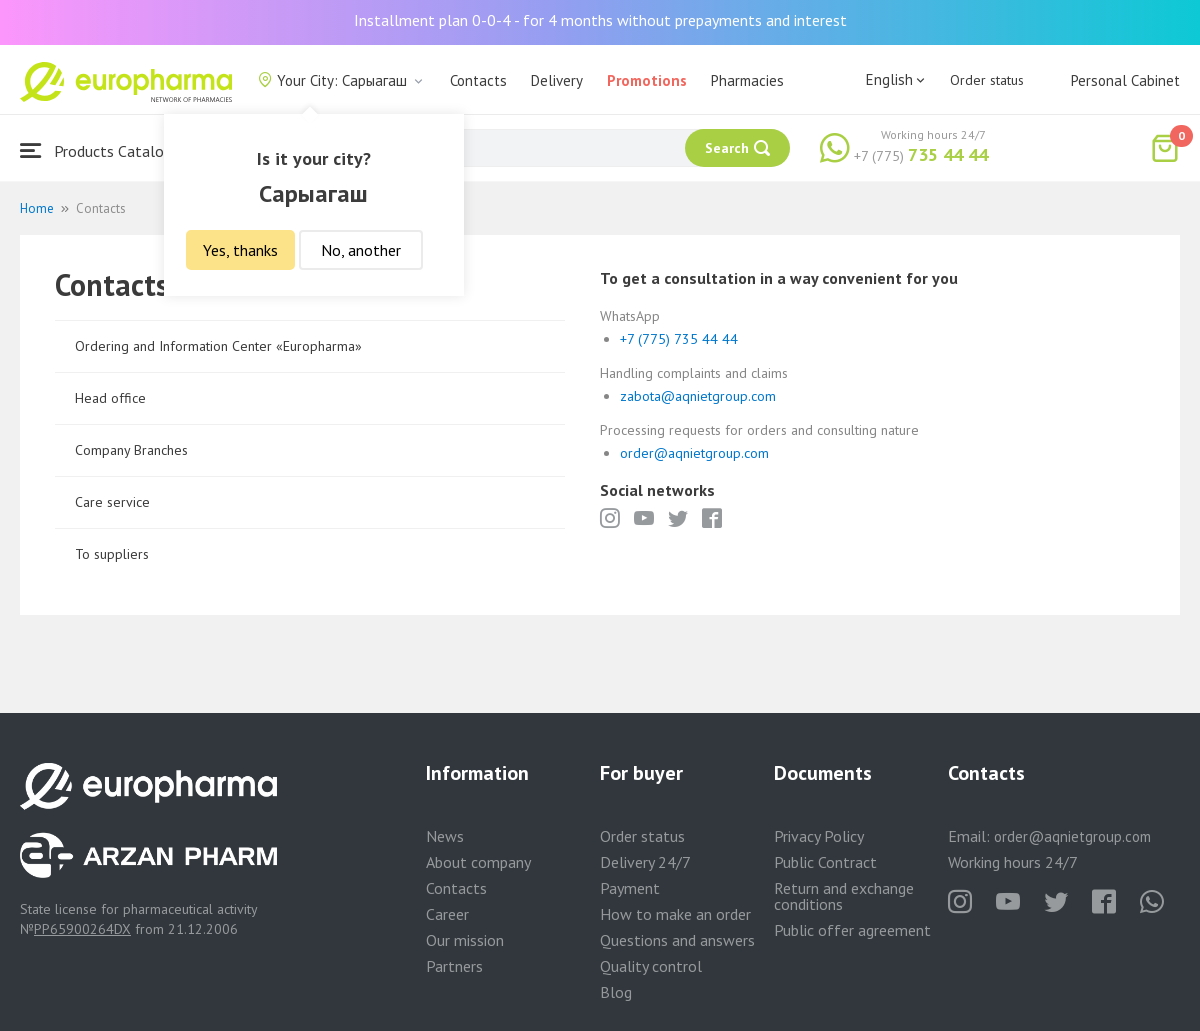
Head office (110, 398)
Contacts (478, 80)
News (445, 836)
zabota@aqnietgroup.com (698, 396)
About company (478, 862)
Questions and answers (677, 940)
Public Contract (825, 862)
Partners (454, 966)
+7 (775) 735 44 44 (679, 339)
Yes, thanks (240, 250)
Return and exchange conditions (844, 896)
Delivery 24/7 (645, 862)
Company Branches (131, 450)
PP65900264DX (82, 929)
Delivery (557, 80)
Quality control (651, 966)
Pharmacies (747, 80)
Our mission (465, 940)
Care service (112, 502)
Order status (987, 80)
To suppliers (112, 554)
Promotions (647, 80)
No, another (361, 250)
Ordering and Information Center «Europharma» (218, 346)
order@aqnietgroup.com (694, 453)
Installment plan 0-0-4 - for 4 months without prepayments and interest (600, 20)
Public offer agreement (852, 930)
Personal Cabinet (1125, 80)
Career (447, 914)
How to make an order (675, 914)
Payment (630, 888)
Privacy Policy (819, 836)
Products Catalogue (104, 150)
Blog (616, 992)
